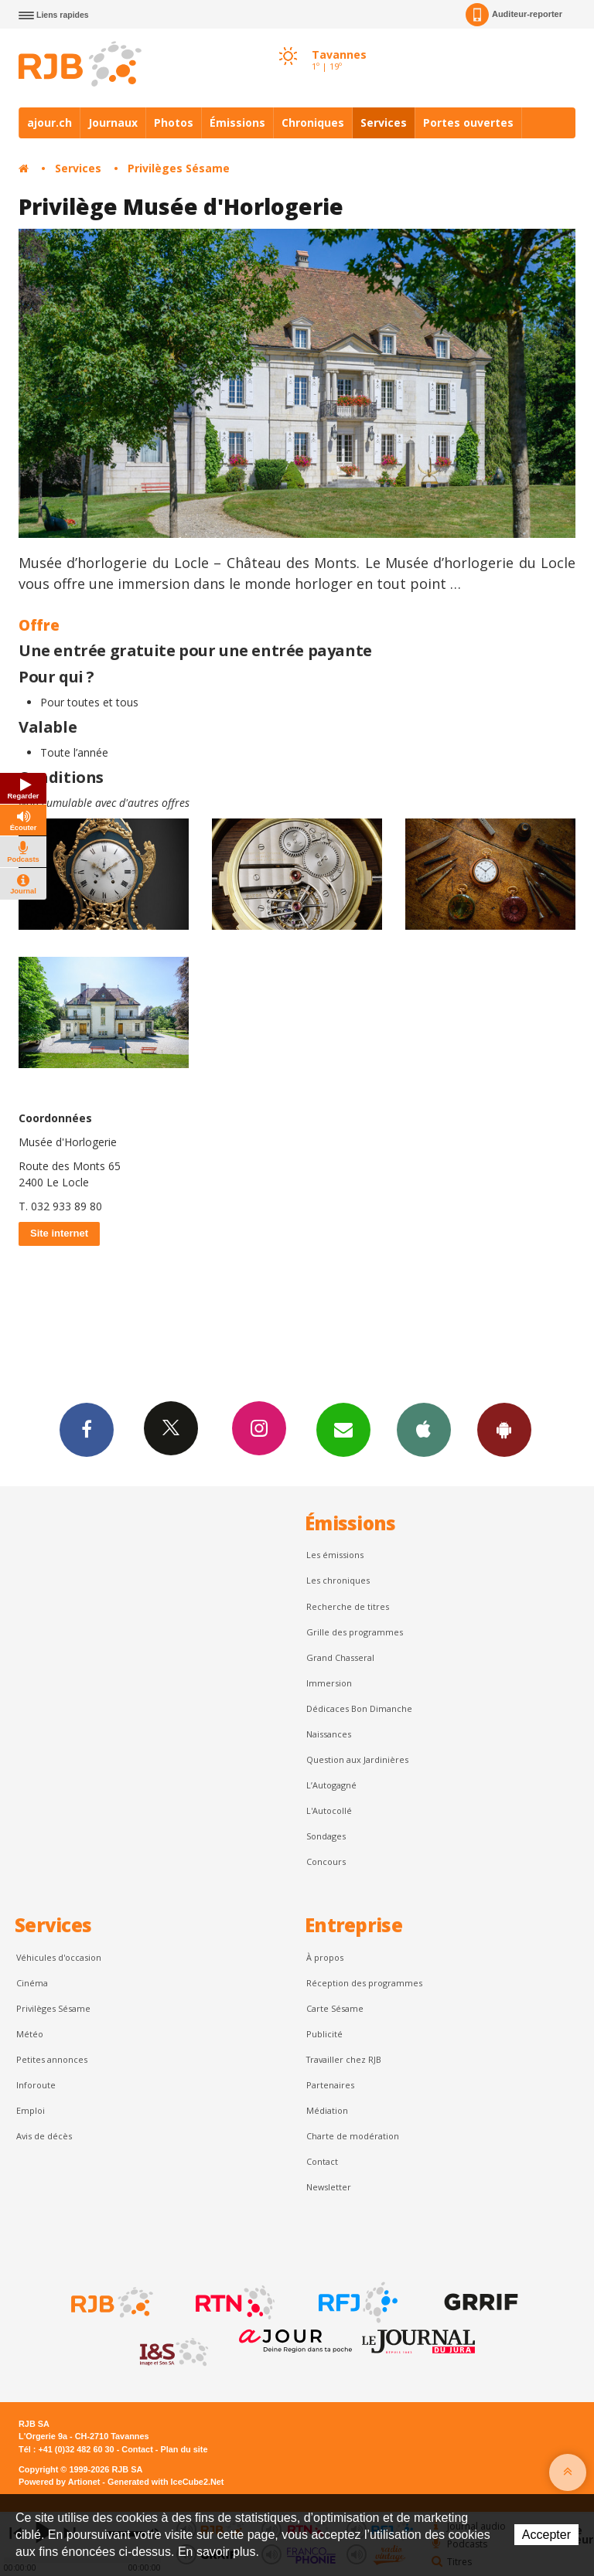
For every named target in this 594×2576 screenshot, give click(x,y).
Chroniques (313, 122)
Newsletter (328, 2187)
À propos (324, 1957)
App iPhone (424, 1429)
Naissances (328, 1734)
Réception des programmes (364, 1983)
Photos (173, 122)
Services (383, 122)
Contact (322, 2161)
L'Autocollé (329, 1810)
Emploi (30, 2110)
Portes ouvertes (468, 122)
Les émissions (335, 1555)
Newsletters (343, 1429)
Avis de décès (44, 2136)
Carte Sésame (335, 2008)
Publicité (324, 2034)
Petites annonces (51, 2059)
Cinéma (32, 1983)
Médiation (327, 2110)
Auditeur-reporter (514, 14)
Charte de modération (352, 2136)
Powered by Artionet (59, 2481)
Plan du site (183, 2449)
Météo (29, 2034)
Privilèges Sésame (179, 168)
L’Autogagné (331, 1785)
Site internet (59, 1233)
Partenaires (330, 2085)
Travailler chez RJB (343, 2059)
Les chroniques (338, 1580)
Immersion (329, 1683)
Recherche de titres (347, 1606)
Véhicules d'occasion (58, 1957)
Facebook (87, 1429)
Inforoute (36, 2085)
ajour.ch (49, 122)
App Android (504, 1429)
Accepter (546, 2534)
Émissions (237, 122)
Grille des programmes (354, 1632)
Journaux (113, 122)
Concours (326, 1861)
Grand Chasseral (340, 1657)
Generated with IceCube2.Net (166, 2481)
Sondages (326, 1836)
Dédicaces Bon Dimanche (359, 1708)
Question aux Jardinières (357, 1759)
